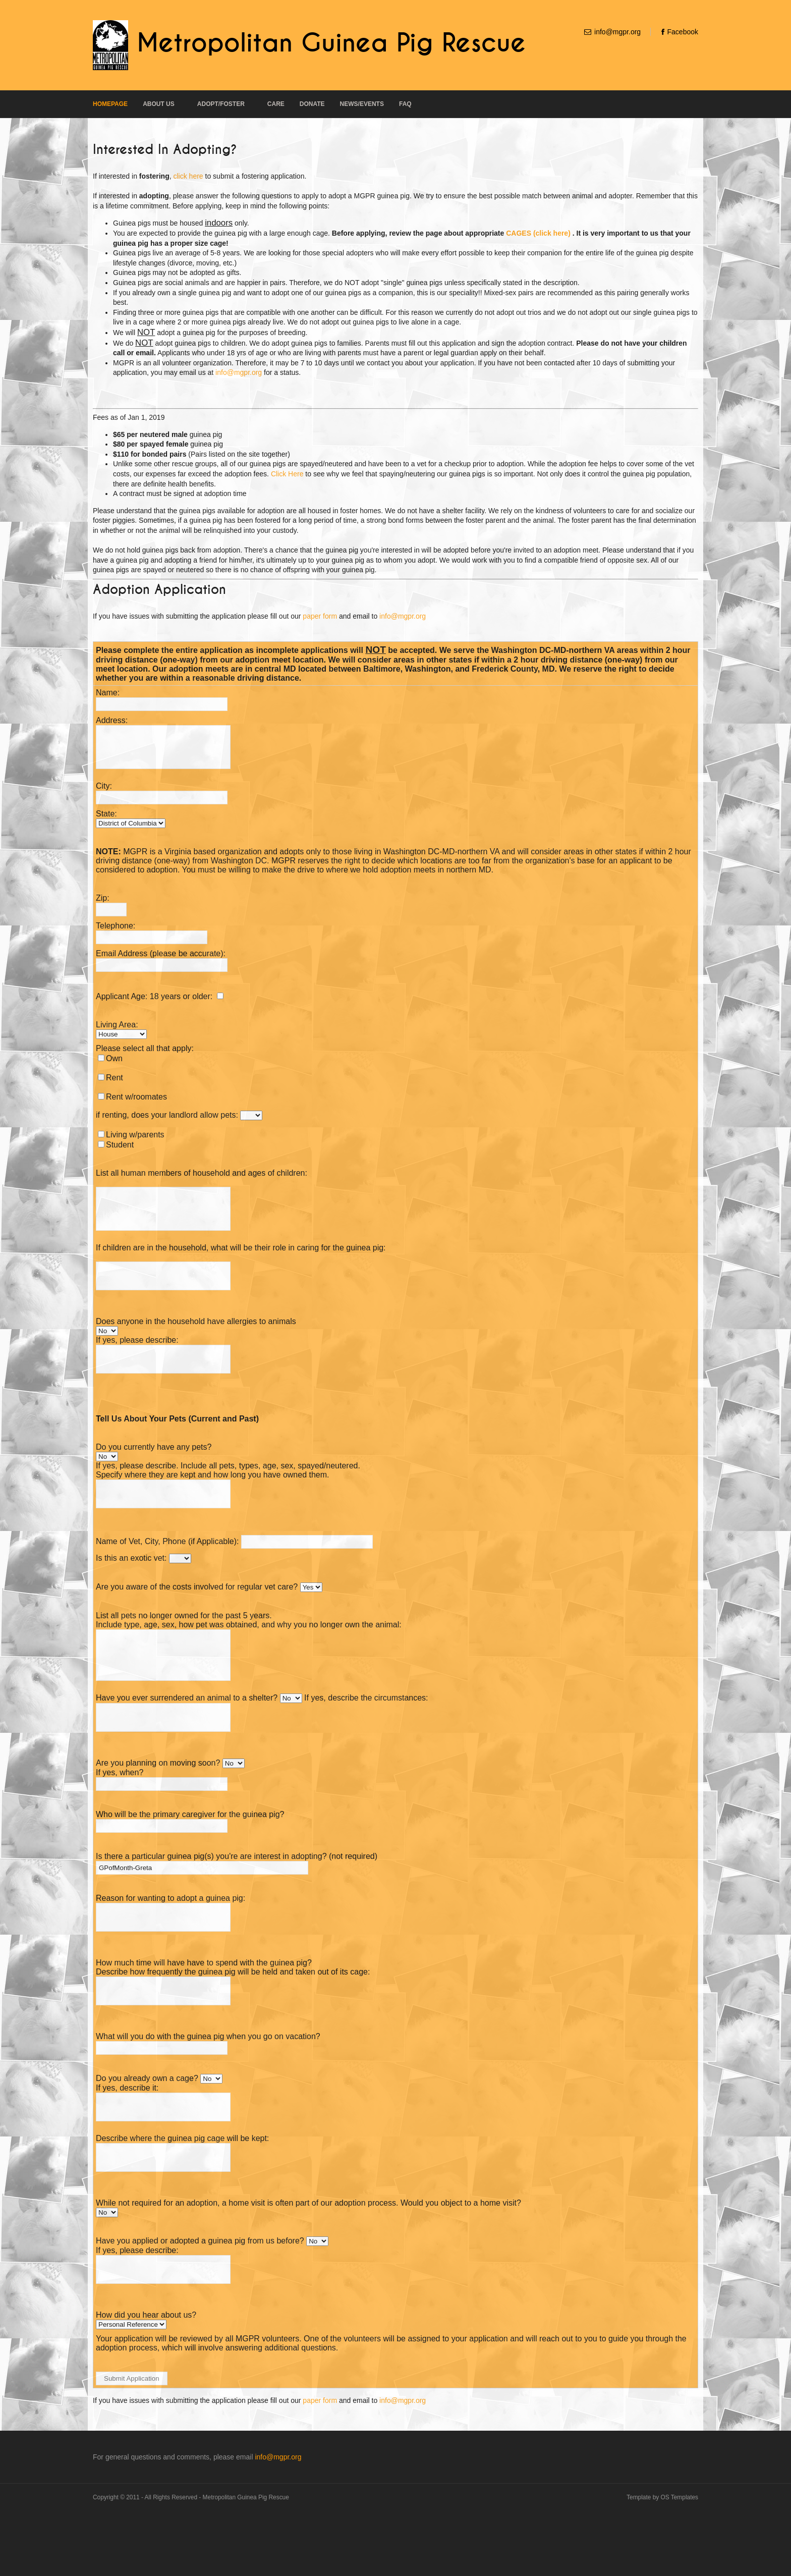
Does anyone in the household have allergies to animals (196, 1341)
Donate (312, 103)
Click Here (287, 474)
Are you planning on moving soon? (158, 1805)
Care (276, 103)
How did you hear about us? (146, 2380)
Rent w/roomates (136, 1104)
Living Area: (117, 1032)
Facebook (682, 32)
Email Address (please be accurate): (160, 961)
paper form (320, 616)
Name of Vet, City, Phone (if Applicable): (167, 1570)
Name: (108, 692)
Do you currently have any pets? (153, 1471)
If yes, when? (119, 1815)
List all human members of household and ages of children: (201, 1180)
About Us (159, 103)
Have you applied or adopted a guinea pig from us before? (201, 2301)
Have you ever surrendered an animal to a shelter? (186, 1735)
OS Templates (679, 2562)
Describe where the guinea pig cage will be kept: (182, 2194)
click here (188, 176)
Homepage (110, 103)
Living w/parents (135, 1142)
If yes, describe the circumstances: (366, 1735)
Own (114, 1066)
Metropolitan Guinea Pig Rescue (331, 43)
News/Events (362, 103)
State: (106, 821)
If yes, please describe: (137, 1359)
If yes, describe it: (127, 2139)
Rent (114, 1085)
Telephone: (115, 933)
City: (104, 793)
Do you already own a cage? (147, 2129)
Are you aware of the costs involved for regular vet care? (197, 1615)
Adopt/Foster (221, 103)
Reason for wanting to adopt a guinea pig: (170, 1940)
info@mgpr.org (617, 32)
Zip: (102, 905)
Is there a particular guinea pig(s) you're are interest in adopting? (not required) (236, 1898)
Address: (112, 720)
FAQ (405, 103)
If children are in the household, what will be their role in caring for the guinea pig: (241, 1262)
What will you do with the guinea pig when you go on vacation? (208, 2088)
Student (120, 1152)
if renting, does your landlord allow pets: (167, 1122)
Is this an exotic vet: (131, 1586)
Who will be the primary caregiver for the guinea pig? (190, 1856)
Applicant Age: (121, 1004)
